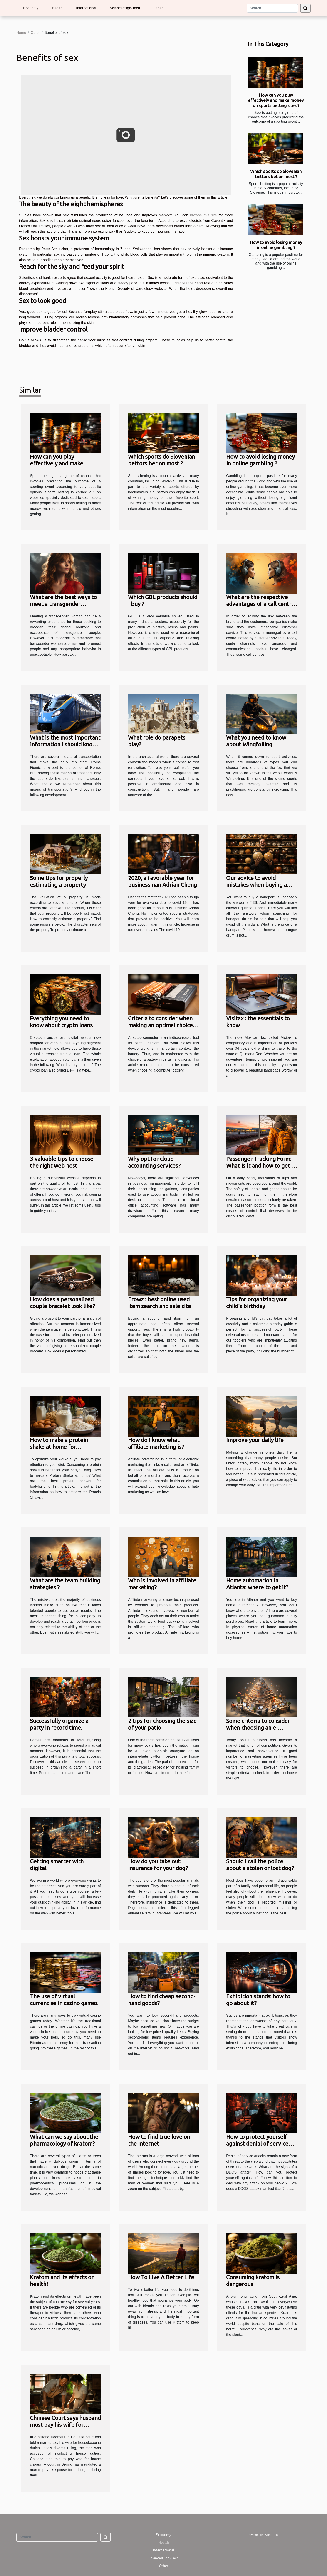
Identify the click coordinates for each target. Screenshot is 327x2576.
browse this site (203, 215)
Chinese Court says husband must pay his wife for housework (65, 2425)
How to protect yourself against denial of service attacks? (257, 2144)
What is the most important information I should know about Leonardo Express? (65, 744)
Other (158, 8)
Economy (30, 8)
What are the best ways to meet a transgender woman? (63, 604)
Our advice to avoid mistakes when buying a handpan (256, 885)
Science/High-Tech (125, 8)
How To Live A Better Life (161, 2277)
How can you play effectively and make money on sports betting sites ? (276, 100)
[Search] (272, 8)
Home (21, 33)
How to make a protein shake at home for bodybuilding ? (59, 1447)
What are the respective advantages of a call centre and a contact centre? (260, 604)
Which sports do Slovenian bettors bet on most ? (276, 174)
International (86, 8)
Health (57, 8)
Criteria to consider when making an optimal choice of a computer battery (160, 1025)
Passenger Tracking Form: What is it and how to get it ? (260, 1166)
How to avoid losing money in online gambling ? (276, 245)
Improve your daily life (255, 1440)
